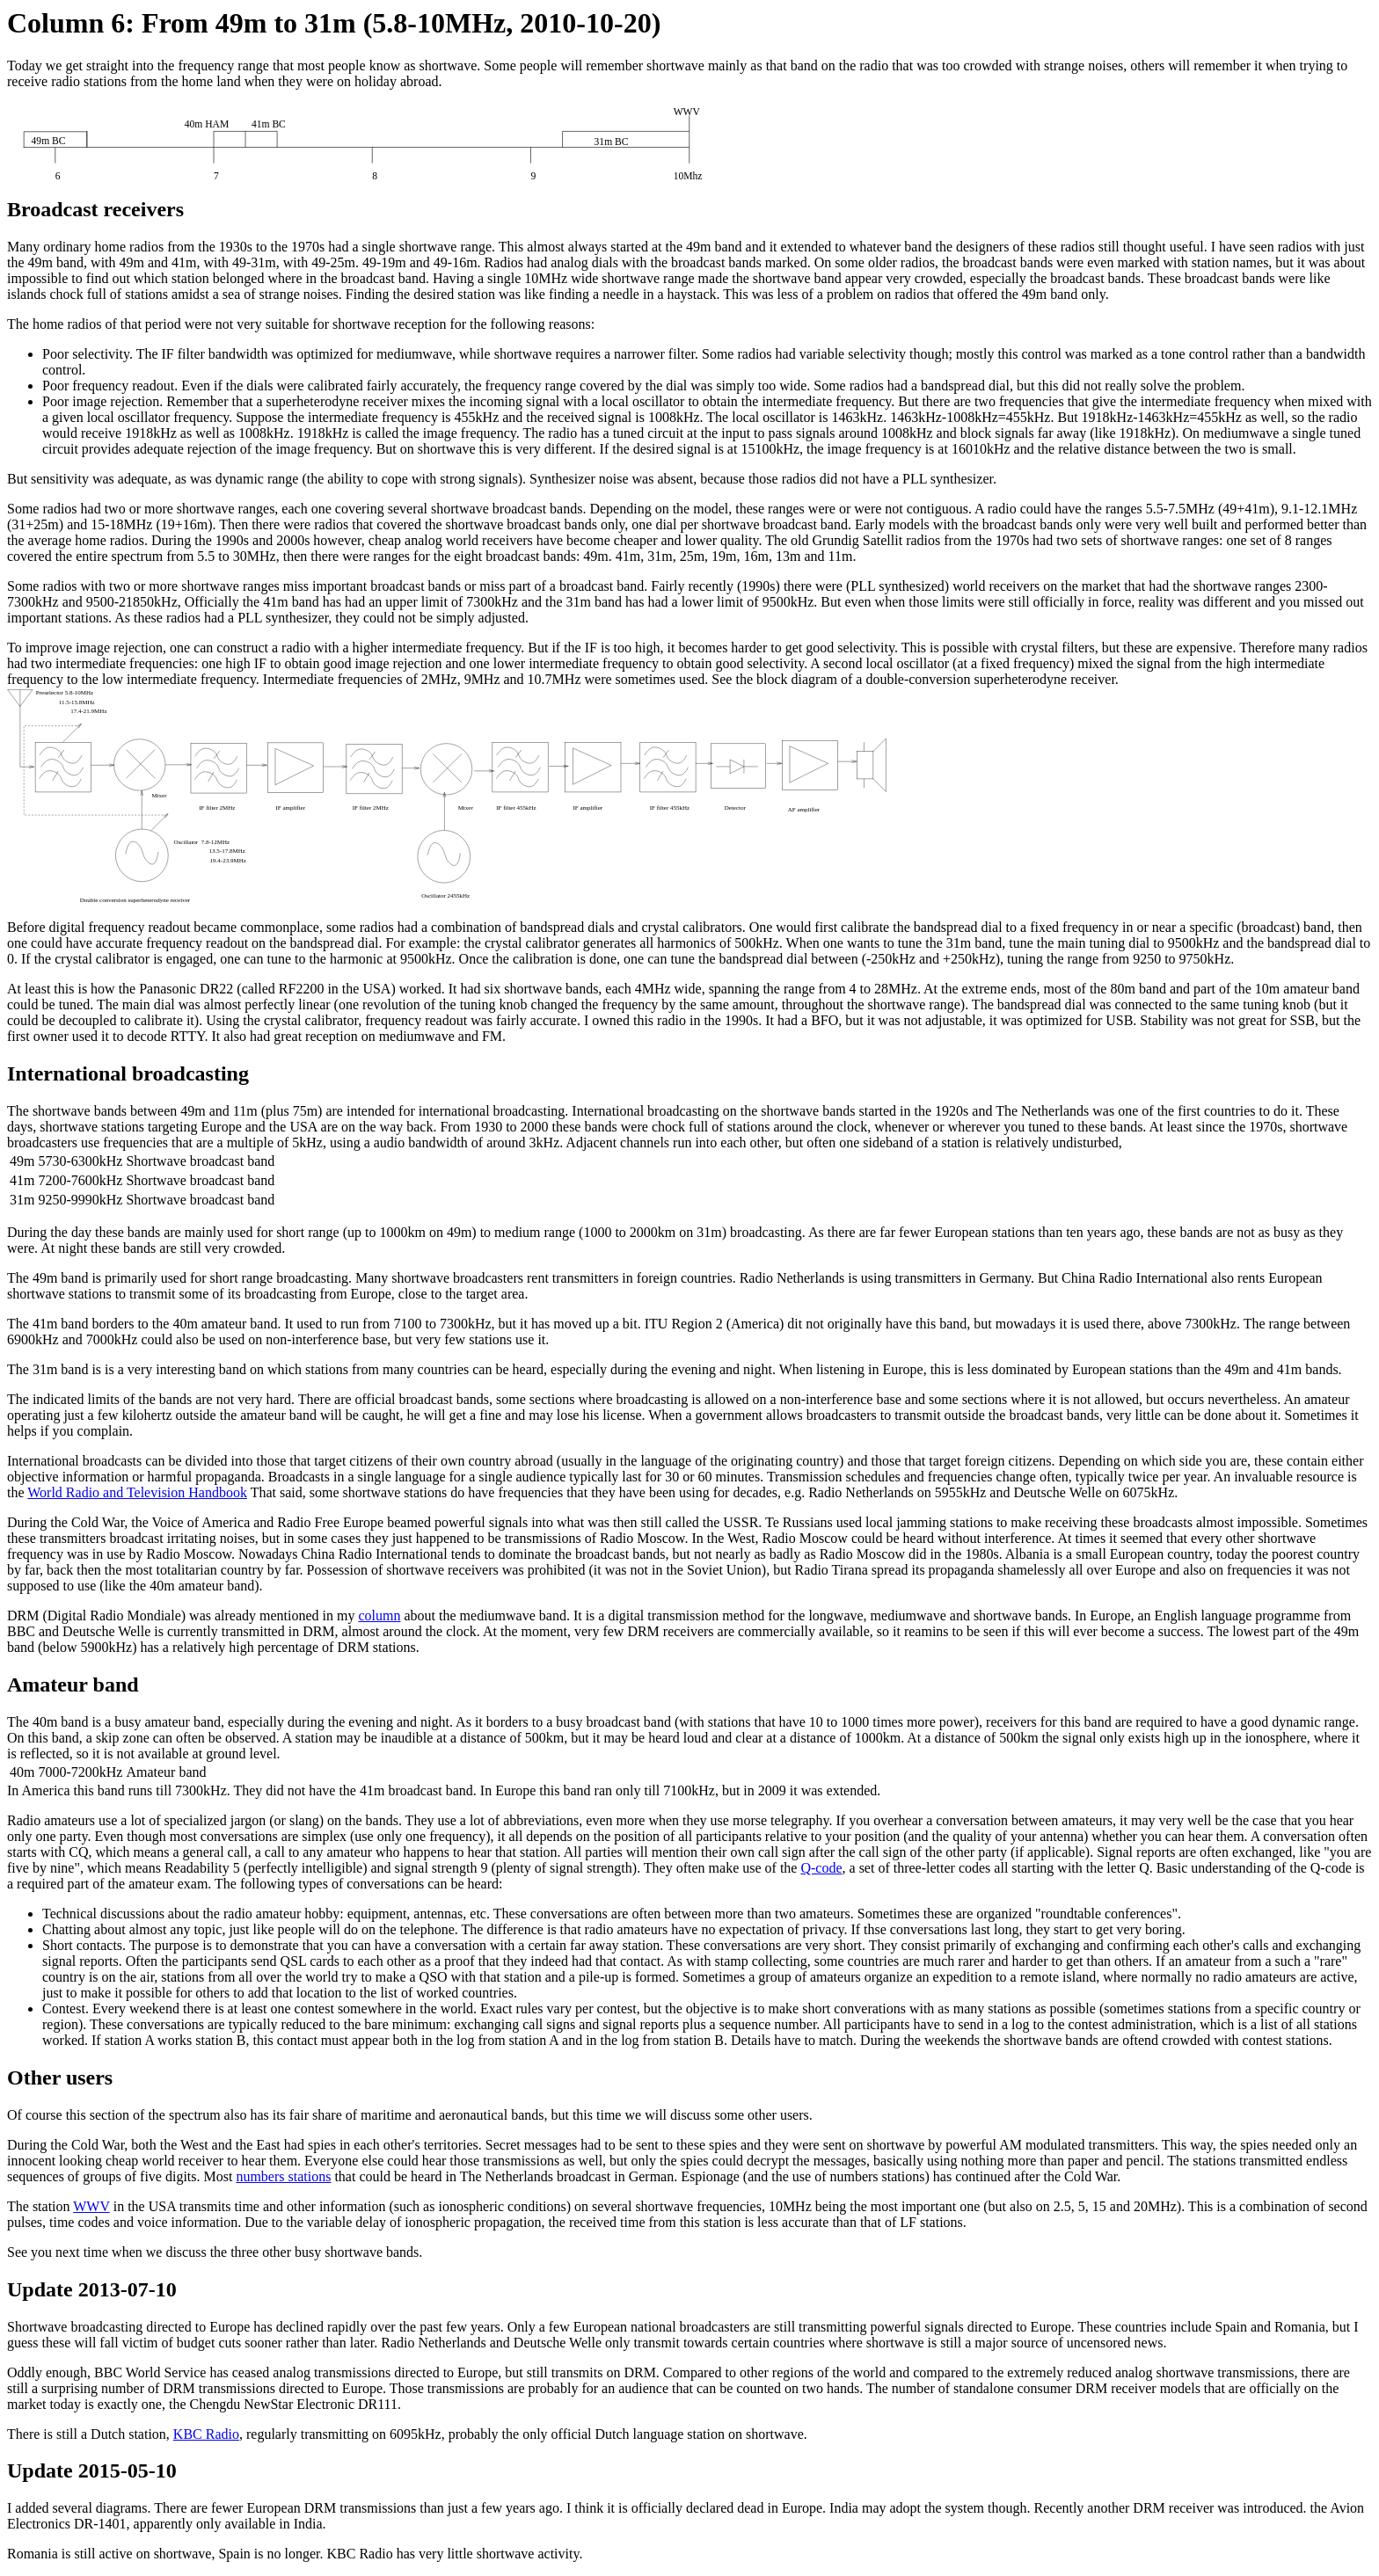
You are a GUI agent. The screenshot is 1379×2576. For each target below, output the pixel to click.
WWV (91, 2206)
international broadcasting (492, 1110)
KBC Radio (206, 2434)
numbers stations (283, 2176)
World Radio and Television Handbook (137, 1492)
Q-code (821, 1867)
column (379, 1615)
